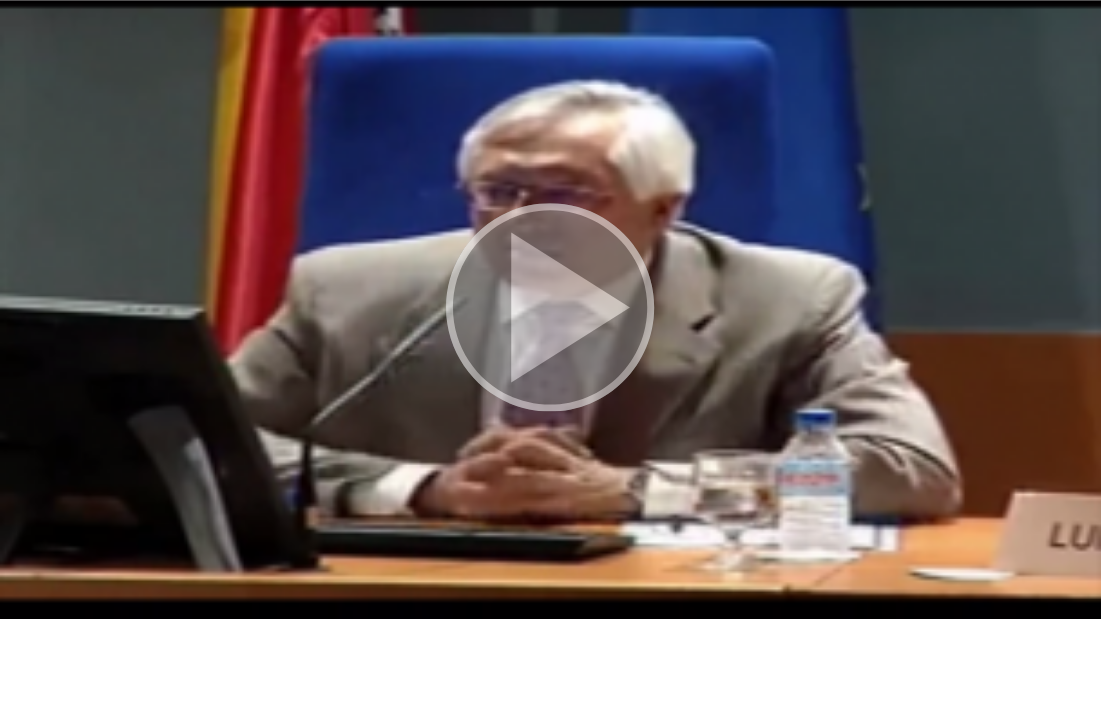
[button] (550, 309)
